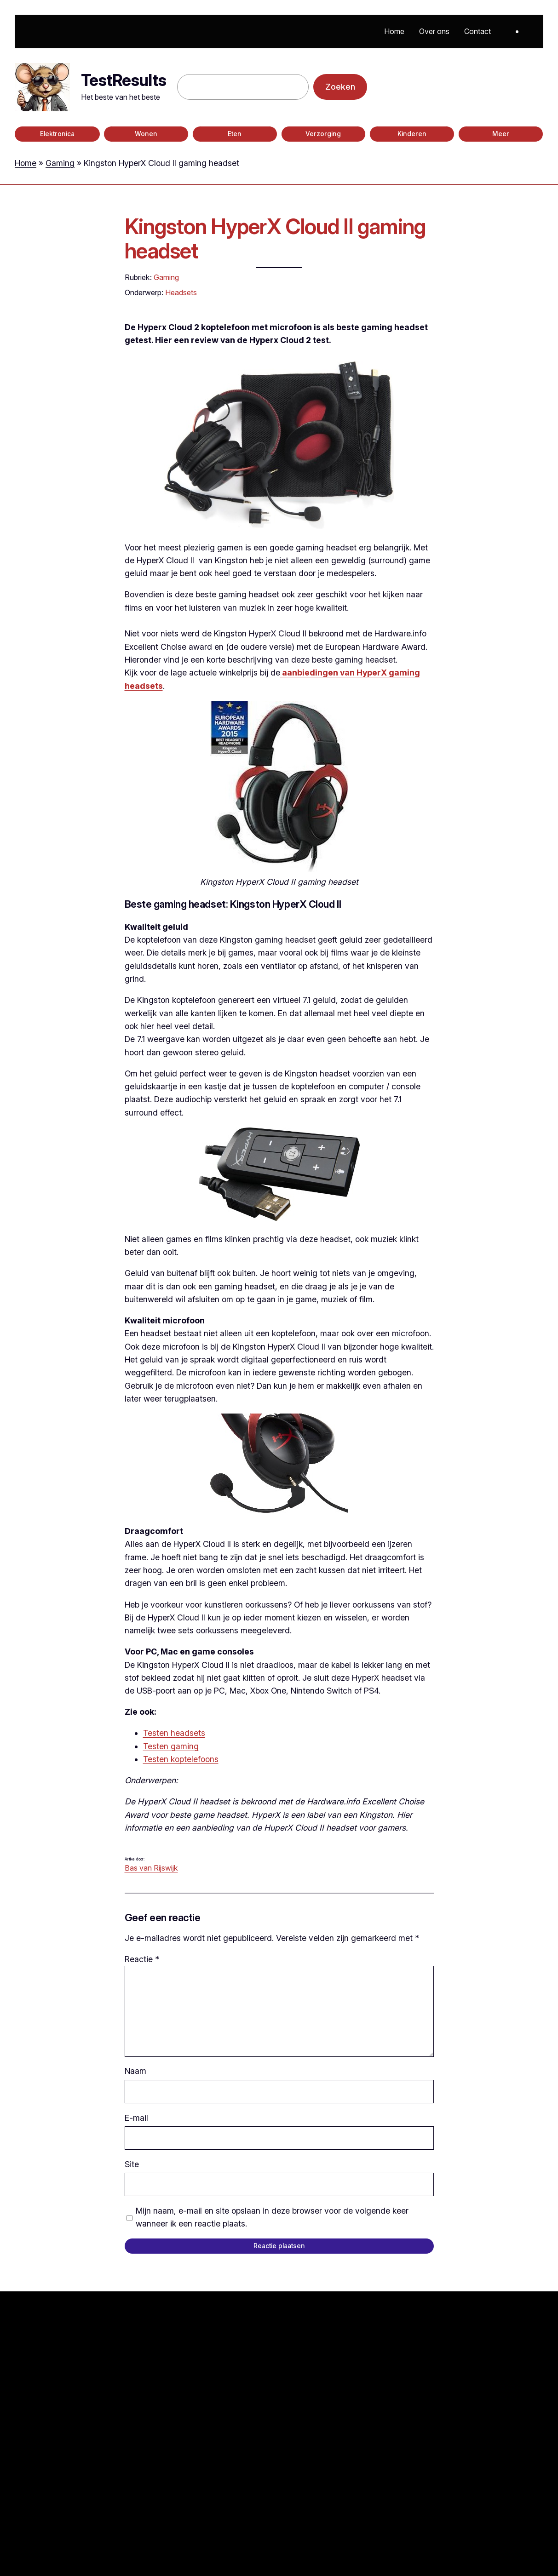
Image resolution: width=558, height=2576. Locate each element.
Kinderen (411, 133)
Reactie (142, 1959)
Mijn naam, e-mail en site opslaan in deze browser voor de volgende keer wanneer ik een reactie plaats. (272, 2217)
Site (132, 2164)
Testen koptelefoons (181, 1759)
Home (25, 163)
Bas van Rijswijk (151, 1867)
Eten (235, 133)
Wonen (146, 133)
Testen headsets (174, 1733)
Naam (135, 2071)
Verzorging (323, 133)
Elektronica (57, 133)
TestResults (123, 80)
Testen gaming (171, 1746)
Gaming (60, 163)
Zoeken (340, 87)
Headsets (181, 292)
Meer (500, 133)
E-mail (136, 2118)
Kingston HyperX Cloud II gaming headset (275, 238)
